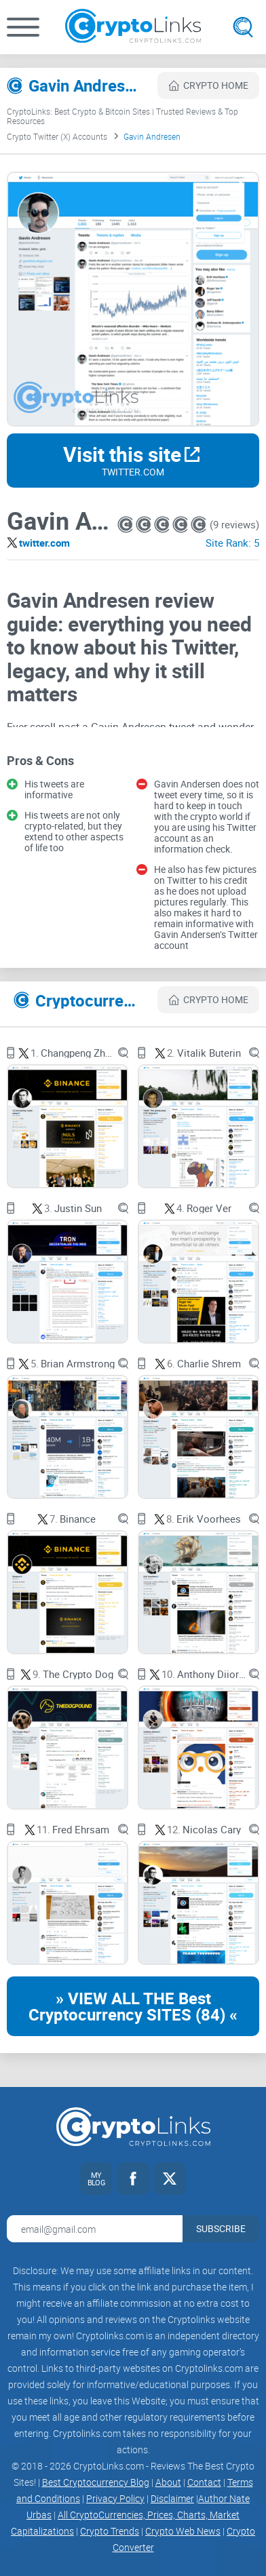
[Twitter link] (169, 2178)
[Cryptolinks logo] (133, 27)
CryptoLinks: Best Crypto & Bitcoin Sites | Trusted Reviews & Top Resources (122, 116)
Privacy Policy (115, 2498)
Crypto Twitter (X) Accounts (57, 136)
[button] (23, 27)
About (168, 2482)
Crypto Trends (109, 2530)
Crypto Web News (183, 2530)
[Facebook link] (133, 2178)
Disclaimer (172, 2498)
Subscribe (221, 2228)
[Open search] (243, 27)
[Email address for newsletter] (95, 2228)
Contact (204, 2482)
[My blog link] (96, 2178)
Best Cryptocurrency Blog (95, 2482)
